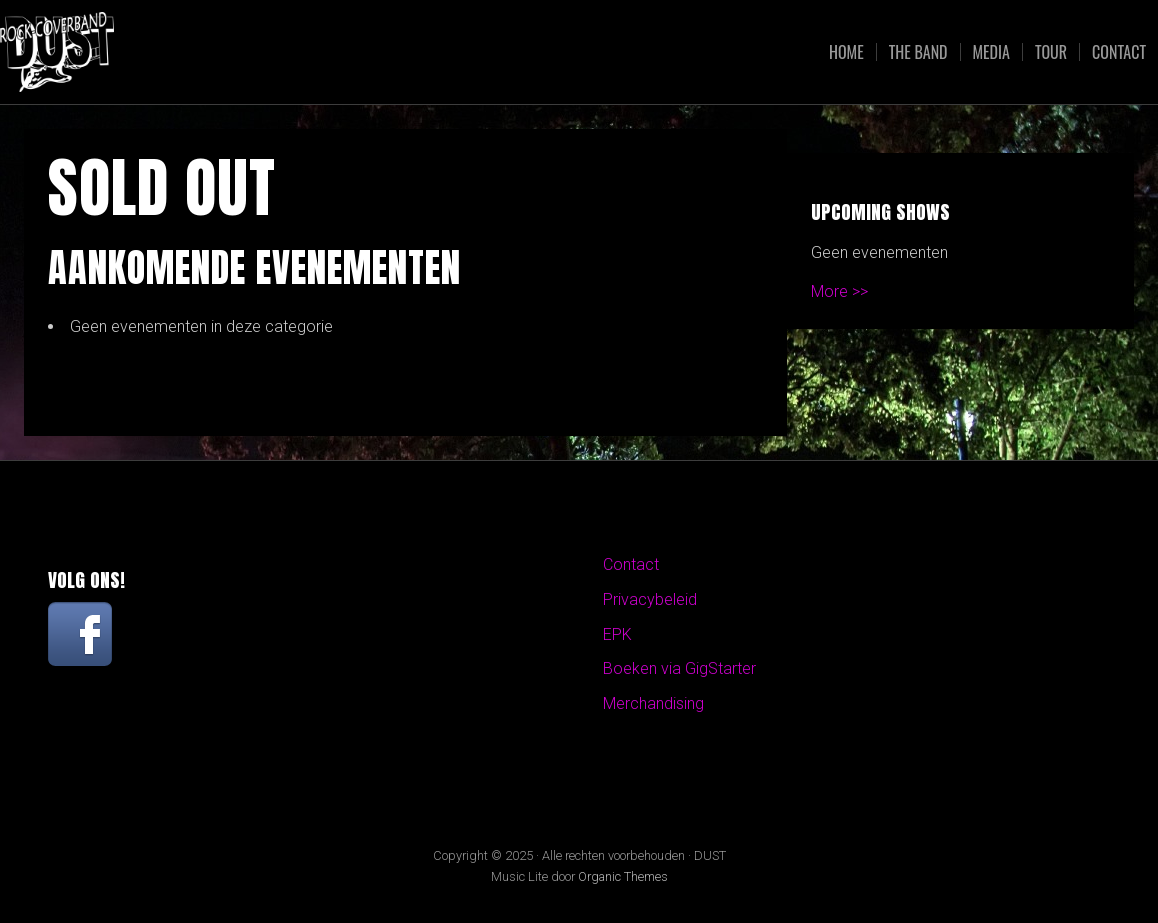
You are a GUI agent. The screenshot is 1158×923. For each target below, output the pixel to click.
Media (991, 52)
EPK (617, 634)
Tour (1051, 52)
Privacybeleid (650, 599)
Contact (1119, 52)
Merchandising (653, 703)
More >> (839, 291)
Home (846, 52)
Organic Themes (623, 876)
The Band (918, 52)
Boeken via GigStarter (679, 668)
